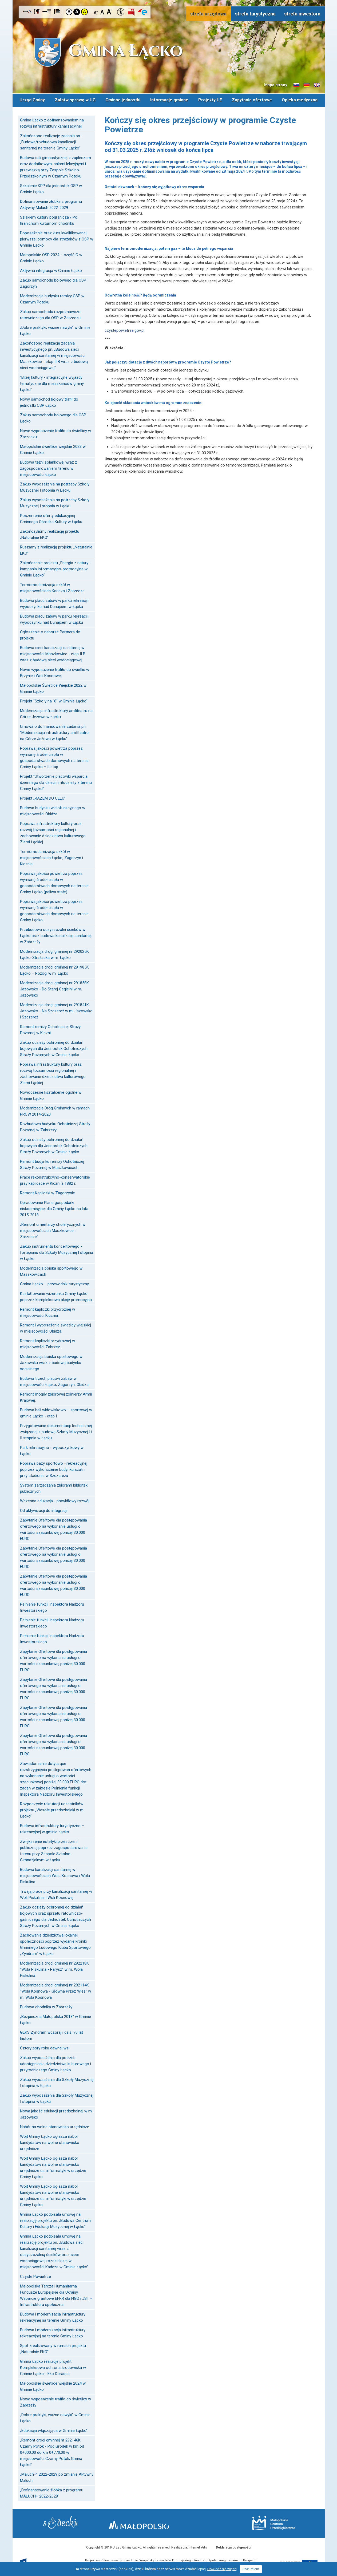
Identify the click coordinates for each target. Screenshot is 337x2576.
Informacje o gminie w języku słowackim (296, 85)
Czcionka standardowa (102, 12)
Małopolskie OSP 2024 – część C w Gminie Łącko (51, 256)
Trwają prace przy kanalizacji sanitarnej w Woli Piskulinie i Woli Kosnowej (56, 1893)
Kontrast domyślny (69, 12)
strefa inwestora (302, 14)
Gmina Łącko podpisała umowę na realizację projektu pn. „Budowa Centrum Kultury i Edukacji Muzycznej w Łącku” (55, 2219)
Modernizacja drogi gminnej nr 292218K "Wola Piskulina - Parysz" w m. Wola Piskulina (54, 1968)
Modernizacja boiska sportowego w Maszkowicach (51, 1270)
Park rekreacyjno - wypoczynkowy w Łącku (52, 1449)
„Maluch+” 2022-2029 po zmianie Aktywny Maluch (56, 2476)
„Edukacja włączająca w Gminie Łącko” (54, 2429)
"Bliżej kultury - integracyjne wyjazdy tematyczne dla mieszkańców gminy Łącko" (52, 382)
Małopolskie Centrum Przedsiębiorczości (264, 2522)
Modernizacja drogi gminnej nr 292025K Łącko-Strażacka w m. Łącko (54, 953)
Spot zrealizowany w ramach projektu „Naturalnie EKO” (53, 2347)
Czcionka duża (109, 12)
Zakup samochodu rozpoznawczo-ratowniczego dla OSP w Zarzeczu (51, 313)
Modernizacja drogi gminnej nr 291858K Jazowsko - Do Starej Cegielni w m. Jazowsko (54, 987)
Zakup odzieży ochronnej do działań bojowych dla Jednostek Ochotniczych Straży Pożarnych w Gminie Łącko (54, 1047)
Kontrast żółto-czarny (84, 12)
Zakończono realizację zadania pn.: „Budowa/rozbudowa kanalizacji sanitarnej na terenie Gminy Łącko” (51, 140)
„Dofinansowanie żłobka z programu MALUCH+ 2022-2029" (51, 2491)
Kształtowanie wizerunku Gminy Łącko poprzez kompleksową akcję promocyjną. (56, 1295)
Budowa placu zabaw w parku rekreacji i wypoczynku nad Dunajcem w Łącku (54, 602)
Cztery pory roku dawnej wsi (44, 2046)
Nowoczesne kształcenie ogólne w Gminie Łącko (50, 1094)
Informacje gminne (169, 99)
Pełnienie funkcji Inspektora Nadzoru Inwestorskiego (52, 1606)
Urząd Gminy (31, 99)
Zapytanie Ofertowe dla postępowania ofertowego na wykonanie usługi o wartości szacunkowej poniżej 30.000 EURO (53, 1528)
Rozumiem (251, 2569)
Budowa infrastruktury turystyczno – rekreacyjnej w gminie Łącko (52, 1827)
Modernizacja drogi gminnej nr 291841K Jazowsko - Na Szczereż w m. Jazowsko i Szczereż (56, 1009)
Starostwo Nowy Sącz (69, 2523)
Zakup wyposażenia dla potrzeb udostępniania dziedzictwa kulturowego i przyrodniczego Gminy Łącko (55, 2062)
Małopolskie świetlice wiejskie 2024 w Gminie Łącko (53, 2385)
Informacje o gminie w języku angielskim (317, 85)
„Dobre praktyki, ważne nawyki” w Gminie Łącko (55, 329)
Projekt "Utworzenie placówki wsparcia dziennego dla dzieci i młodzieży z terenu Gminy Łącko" (56, 781)
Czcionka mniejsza (96, 12)
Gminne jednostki (122, 99)
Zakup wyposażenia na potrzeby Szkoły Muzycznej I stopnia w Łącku (54, 485)
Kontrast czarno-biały (76, 12)
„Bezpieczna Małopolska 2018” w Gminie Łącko (55, 2018)
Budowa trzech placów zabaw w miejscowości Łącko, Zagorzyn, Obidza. (54, 1380)
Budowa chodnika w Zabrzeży (46, 2005)
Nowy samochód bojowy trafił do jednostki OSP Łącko (49, 401)
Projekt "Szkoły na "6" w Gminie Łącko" (54, 699)
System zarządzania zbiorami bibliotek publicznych (54, 1486)
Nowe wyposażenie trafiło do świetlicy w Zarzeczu (55, 432)
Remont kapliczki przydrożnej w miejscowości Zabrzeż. (47, 1342)
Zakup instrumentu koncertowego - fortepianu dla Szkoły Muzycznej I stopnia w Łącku (56, 1251)
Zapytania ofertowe (252, 99)
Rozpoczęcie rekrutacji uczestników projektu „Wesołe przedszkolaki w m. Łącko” (52, 1808)
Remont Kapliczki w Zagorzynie (47, 1191)
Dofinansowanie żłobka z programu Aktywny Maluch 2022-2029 (51, 203)
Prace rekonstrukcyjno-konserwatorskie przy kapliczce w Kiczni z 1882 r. (55, 1179)
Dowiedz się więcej (222, 2569)
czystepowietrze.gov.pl (124, 329)
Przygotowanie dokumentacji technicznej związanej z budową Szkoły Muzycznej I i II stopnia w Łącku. (56, 1430)
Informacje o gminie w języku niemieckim (306, 85)
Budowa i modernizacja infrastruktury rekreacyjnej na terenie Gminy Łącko (52, 2315)
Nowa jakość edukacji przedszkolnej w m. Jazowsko (56, 2112)
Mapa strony (275, 84)
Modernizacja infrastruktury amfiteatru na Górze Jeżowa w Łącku (56, 712)
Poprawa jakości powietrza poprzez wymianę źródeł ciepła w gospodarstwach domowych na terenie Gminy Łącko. (54, 909)
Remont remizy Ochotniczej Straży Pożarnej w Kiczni (50, 1028)
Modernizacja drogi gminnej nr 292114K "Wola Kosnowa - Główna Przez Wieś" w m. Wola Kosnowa (55, 1989)
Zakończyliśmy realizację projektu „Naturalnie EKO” (49, 533)
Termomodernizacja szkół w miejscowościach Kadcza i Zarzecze (52, 586)
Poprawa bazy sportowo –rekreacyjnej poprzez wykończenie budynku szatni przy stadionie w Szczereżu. (53, 1468)
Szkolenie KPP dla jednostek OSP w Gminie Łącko (51, 187)
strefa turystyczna (255, 14)
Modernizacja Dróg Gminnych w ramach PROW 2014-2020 (55, 1109)
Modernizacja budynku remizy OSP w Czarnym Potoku (52, 297)
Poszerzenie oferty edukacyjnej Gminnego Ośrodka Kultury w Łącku (51, 517)
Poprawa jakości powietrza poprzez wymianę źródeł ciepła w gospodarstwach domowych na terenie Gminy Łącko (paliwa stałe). (54, 881)
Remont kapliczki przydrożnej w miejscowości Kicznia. (47, 1311)
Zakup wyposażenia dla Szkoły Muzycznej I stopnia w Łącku (56, 2081)
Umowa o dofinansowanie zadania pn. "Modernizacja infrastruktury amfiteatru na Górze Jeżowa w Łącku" (54, 731)
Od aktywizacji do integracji (43, 1509)
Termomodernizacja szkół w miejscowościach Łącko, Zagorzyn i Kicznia (51, 856)
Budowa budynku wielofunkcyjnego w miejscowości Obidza (52, 809)
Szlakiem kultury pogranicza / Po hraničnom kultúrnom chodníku (48, 219)
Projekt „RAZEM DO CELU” (43, 797)
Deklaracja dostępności (233, 2546)
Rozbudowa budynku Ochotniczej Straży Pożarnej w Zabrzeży (55, 1125)
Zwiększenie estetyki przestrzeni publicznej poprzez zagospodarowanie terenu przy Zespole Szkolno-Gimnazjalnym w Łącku (54, 1849)
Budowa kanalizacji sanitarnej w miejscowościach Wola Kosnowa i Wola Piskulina (55, 1874)
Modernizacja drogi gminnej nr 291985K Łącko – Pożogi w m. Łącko (54, 968)
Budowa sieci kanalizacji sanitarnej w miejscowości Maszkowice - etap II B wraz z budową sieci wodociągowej (52, 652)
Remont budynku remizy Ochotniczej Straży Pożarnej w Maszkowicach (52, 1163)
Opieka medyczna (300, 99)
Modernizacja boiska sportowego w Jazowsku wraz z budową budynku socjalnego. (51, 1361)
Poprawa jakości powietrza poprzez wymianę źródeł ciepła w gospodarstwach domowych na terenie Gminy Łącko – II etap (54, 756)
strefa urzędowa (208, 14)
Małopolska (167, 2522)
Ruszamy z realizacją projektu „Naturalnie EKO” (56, 548)
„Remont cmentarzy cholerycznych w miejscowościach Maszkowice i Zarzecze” (52, 1229)
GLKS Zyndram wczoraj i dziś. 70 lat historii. (51, 2034)
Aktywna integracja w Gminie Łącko (51, 269)
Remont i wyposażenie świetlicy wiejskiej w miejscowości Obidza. (55, 1326)
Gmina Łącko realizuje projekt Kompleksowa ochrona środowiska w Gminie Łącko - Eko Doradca (53, 2366)
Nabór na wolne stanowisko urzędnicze (54, 2125)
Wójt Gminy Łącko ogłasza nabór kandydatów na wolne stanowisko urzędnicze (49, 2141)
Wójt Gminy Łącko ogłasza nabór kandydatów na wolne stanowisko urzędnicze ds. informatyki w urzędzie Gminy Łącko (53, 2166)
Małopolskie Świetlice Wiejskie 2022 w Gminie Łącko (53, 687)
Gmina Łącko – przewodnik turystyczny (54, 1282)
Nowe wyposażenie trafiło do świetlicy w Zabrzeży (55, 2400)
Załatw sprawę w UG (74, 99)
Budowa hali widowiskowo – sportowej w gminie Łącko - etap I (56, 1411)
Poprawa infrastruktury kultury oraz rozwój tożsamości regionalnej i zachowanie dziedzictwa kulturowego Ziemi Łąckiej (53, 831)
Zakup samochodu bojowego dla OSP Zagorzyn (53, 281)
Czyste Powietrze (35, 2275)
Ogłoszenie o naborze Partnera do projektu (50, 633)
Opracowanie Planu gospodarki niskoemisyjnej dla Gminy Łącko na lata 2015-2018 (54, 1207)
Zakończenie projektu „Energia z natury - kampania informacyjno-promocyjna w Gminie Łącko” (55, 567)
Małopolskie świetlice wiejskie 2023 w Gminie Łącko (53, 448)
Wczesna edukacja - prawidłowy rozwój (54, 1499)
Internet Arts (198, 2546)
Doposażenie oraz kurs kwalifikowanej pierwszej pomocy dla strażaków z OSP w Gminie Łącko (56, 237)
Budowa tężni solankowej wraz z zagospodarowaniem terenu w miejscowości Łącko (48, 467)
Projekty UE (210, 99)
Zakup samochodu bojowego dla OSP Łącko (53, 416)
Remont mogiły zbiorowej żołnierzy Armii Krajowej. (56, 1395)
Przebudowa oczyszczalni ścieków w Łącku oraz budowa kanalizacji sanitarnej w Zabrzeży (56, 934)
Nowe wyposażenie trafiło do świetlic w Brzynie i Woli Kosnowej (54, 671)
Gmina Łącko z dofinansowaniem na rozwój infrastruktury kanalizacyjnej (52, 121)
